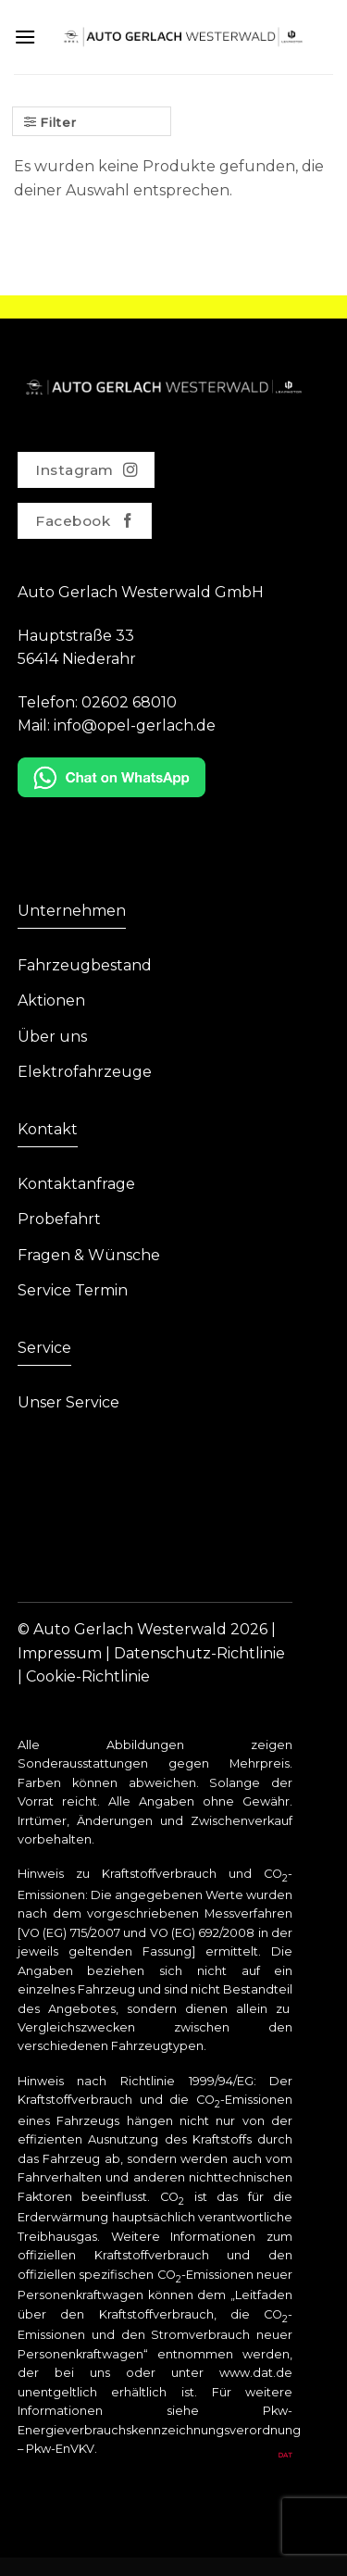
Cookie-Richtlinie (88, 1676)
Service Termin (73, 1290)
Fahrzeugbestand (85, 965)
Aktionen (51, 1000)
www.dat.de (255, 2373)
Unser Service (68, 1402)
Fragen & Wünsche (89, 1255)
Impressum (60, 1653)
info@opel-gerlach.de (135, 725)
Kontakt (48, 1129)
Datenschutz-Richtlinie (199, 1653)
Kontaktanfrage (76, 1184)
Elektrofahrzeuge (85, 1072)
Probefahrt (59, 1219)
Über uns (52, 1036)
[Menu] (25, 36)
